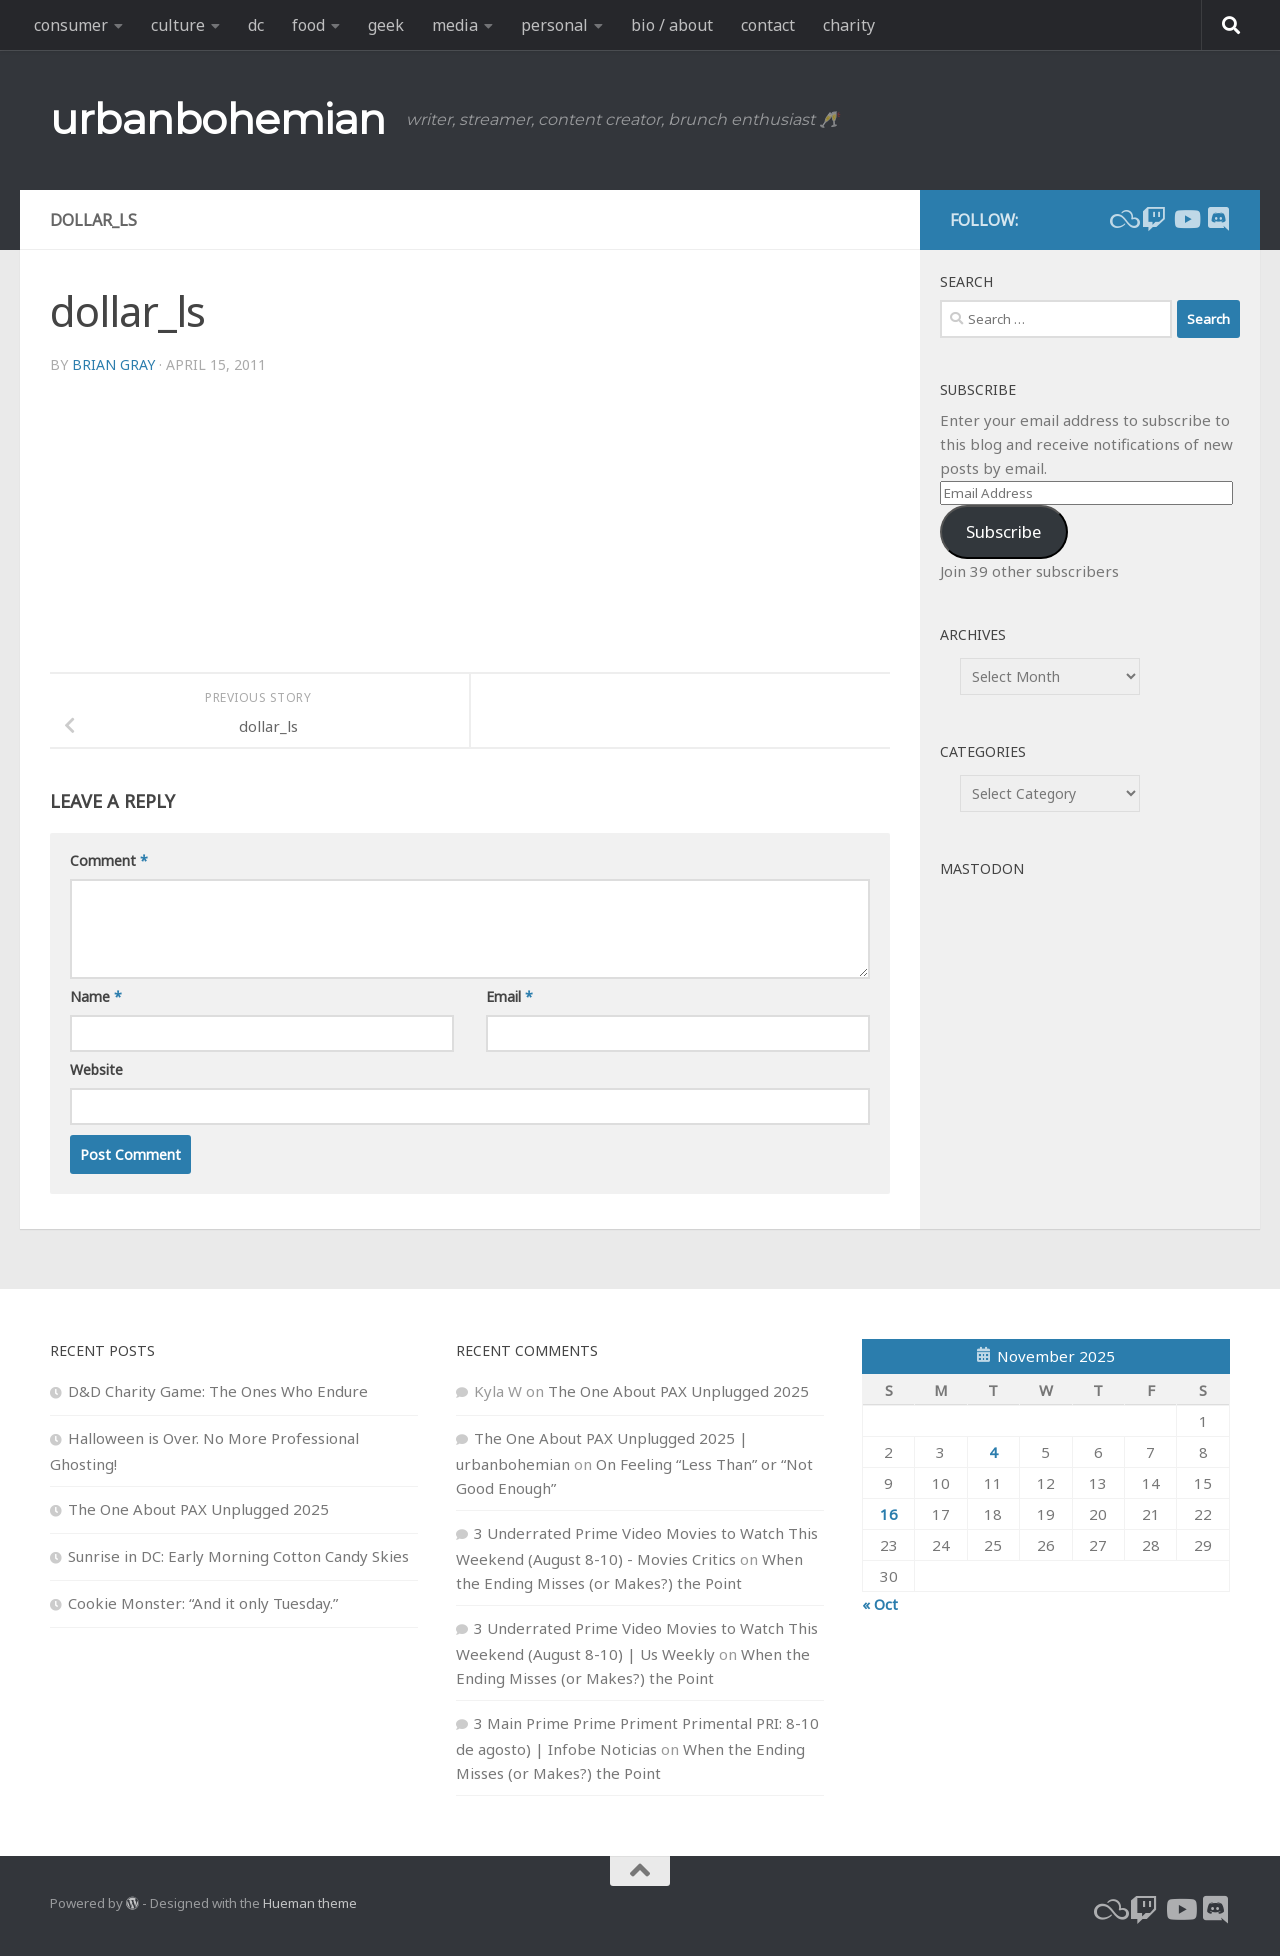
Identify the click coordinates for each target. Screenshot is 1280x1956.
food (308, 25)
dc (256, 25)
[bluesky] (1122, 219)
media (455, 25)
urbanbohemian (218, 119)
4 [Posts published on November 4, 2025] (993, 1452)
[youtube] (1186, 219)
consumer (71, 25)
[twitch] (1154, 219)
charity (849, 25)
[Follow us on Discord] (1218, 219)
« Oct (880, 1604)
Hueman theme (310, 1903)
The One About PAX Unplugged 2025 (198, 1509)
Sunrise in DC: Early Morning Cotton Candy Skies (238, 1556)
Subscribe (1003, 531)
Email (509, 996)
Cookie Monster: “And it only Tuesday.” (203, 1603)
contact (768, 25)
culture (178, 25)
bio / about (672, 25)
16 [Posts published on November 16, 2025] (889, 1514)
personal (554, 25)
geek (386, 25)
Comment (109, 860)
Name (96, 996)
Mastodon (982, 868)
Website (96, 1069)
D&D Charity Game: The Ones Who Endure (218, 1391)
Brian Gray (113, 364)
